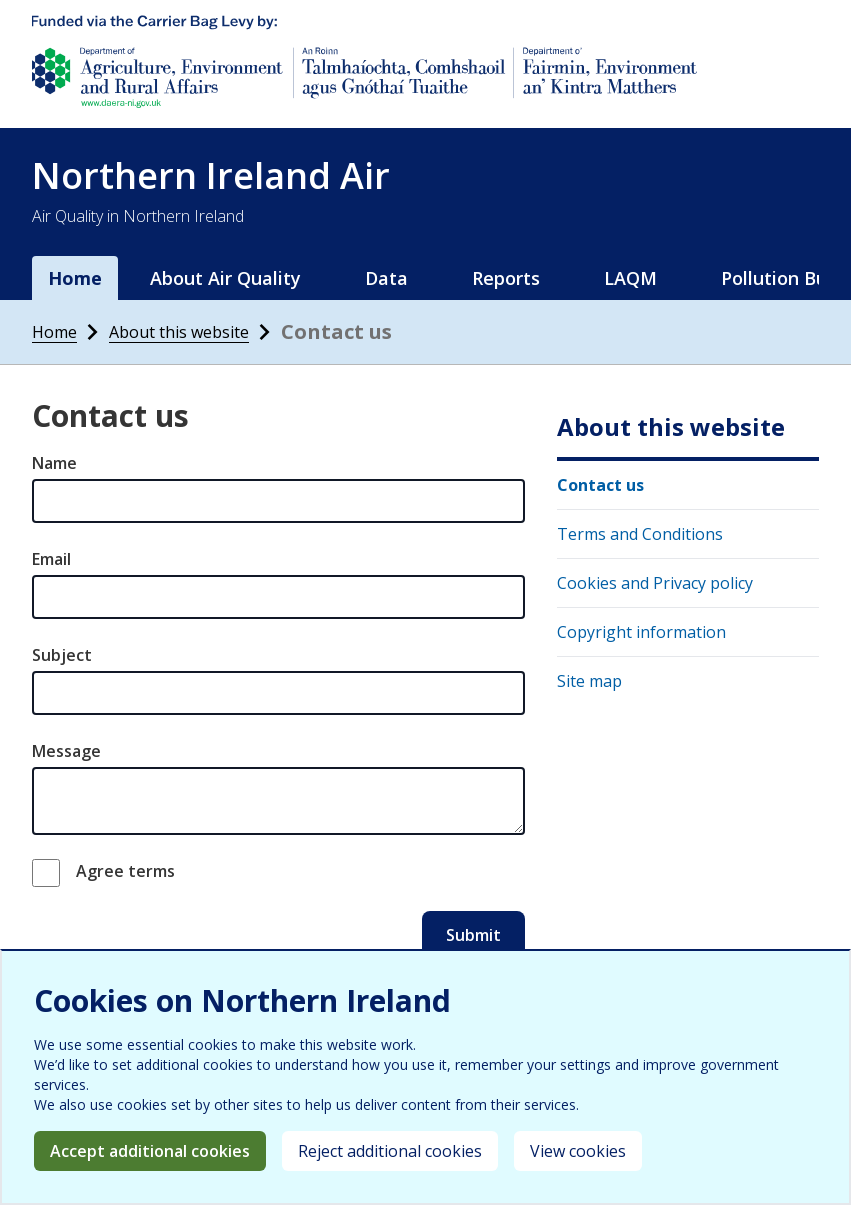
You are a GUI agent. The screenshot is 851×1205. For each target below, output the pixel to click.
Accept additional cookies (150, 1151)
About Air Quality (225, 278)
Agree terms (125, 871)
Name (54, 463)
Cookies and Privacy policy (655, 583)
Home (75, 278)
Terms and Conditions (640, 534)
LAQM (630, 278)
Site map (589, 681)
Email (51, 559)
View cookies (578, 1151)
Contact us (600, 485)
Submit (473, 935)
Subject (62, 655)
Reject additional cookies (390, 1151)
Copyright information (641, 632)
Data (386, 278)
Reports (506, 278)
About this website (179, 332)
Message (66, 751)
